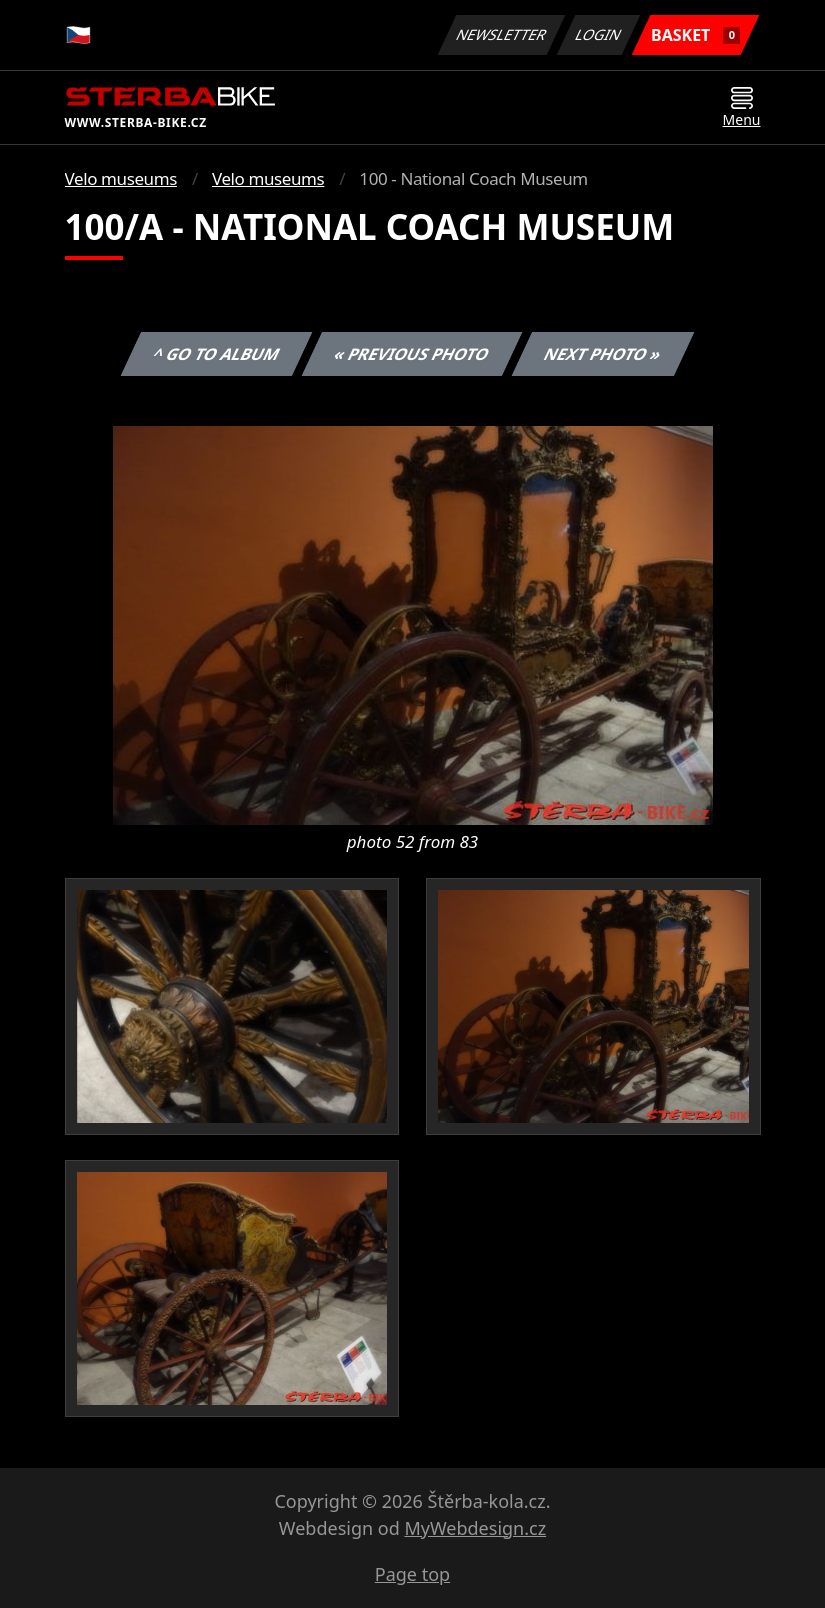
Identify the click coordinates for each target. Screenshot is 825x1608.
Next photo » (603, 354)
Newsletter (502, 34)
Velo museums (121, 178)
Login (599, 34)
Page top (412, 1574)
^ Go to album (217, 354)
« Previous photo (412, 354)
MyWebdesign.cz (475, 1528)
